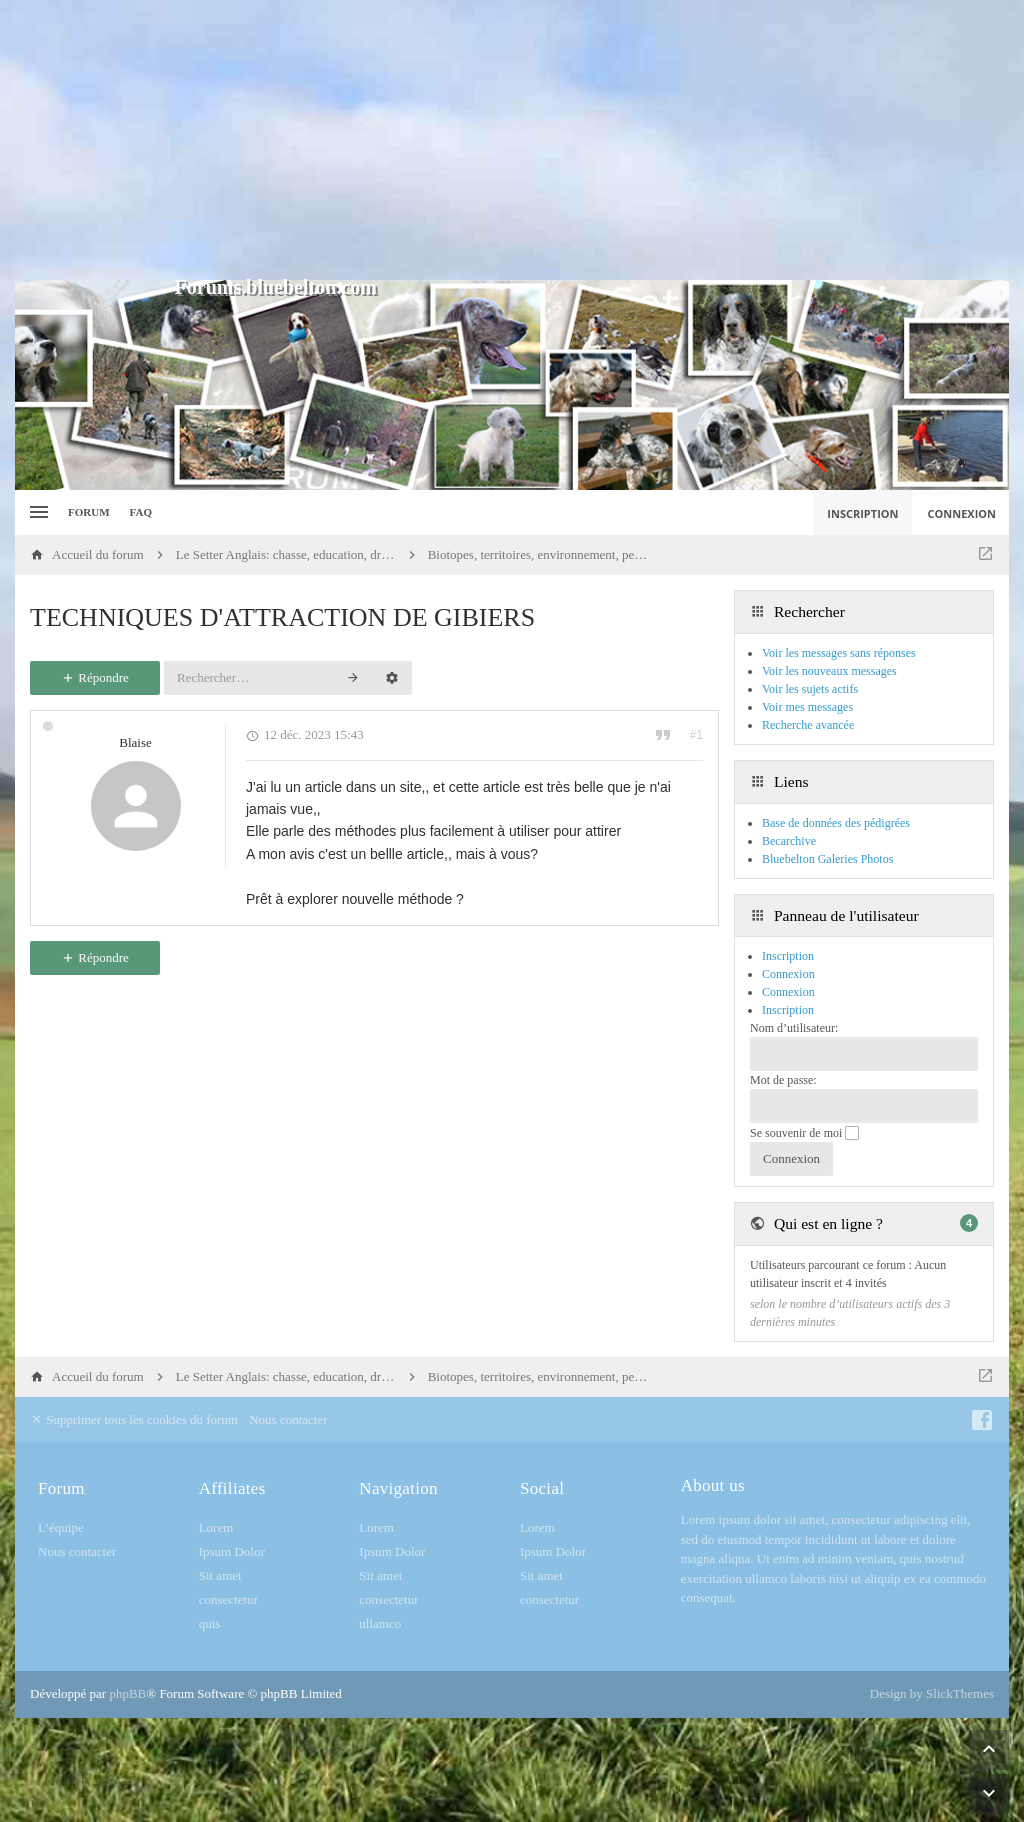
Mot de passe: (783, 1080)
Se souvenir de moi (804, 1133)
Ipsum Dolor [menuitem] (232, 1551)
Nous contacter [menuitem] (288, 1419)
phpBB (127, 1693)
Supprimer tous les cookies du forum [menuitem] (134, 1419)
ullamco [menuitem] (380, 1623)
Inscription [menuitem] (862, 513)
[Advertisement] (512, 140)
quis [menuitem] (210, 1623)
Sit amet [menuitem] (220, 1575)
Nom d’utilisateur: (794, 1028)
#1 (696, 735)
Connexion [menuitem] (962, 513)
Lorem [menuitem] (216, 1527)
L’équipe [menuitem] (61, 1527)
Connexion (788, 992)
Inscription (788, 1010)
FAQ (141, 512)
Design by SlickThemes (932, 1693)
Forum (89, 512)
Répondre (95, 677)
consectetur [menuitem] (228, 1599)
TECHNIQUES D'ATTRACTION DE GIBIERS (282, 617)
